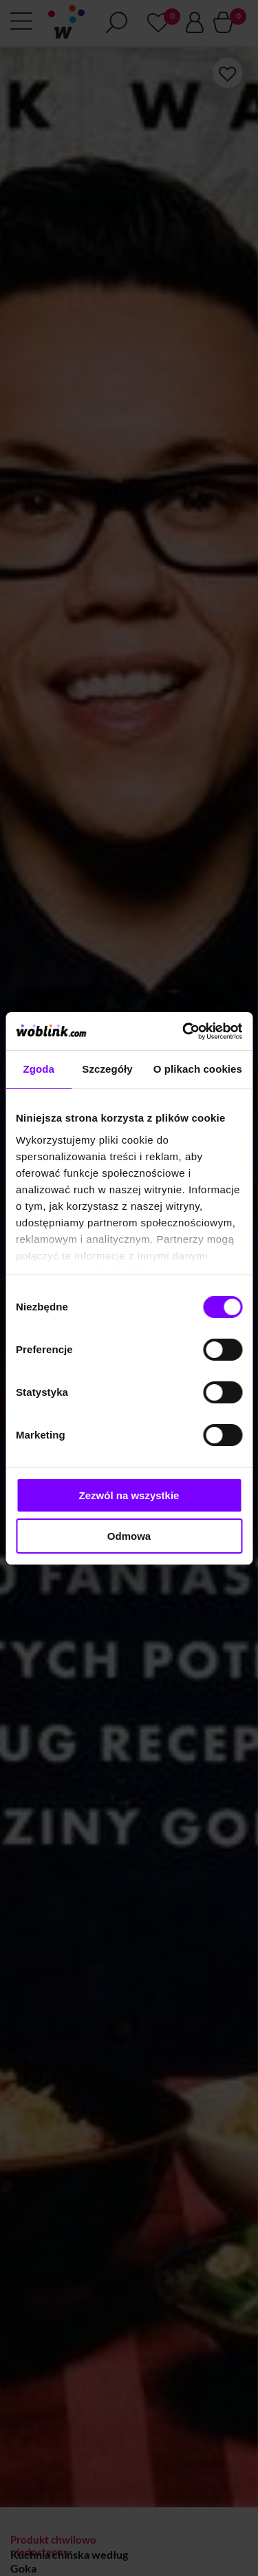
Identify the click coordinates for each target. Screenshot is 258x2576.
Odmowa (129, 1536)
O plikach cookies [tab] (197, 1069)
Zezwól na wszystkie (129, 1495)
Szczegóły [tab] (107, 1069)
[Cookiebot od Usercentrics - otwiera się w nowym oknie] (183, 1031)
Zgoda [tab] (38, 1069)
